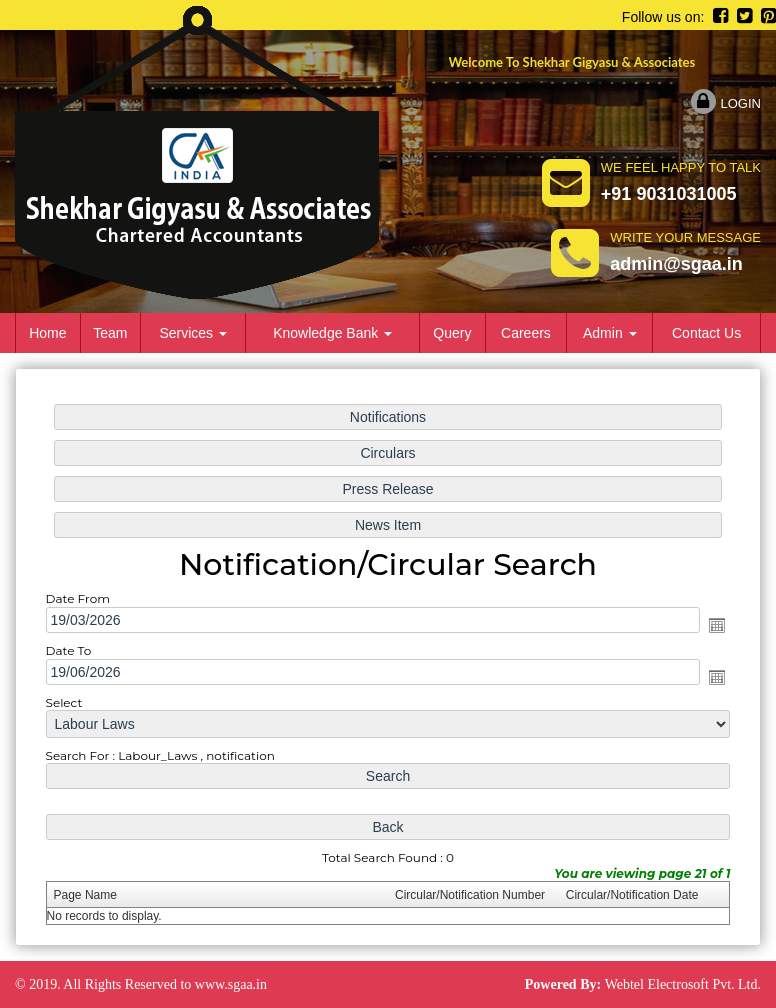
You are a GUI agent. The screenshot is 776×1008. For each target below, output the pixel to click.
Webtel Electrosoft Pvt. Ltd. (683, 984)
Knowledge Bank (332, 333)
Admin (610, 333)
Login (726, 103)
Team (110, 333)
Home (47, 333)
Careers (526, 333)
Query (452, 333)
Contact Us (706, 333)
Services (193, 333)
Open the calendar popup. (705, 625)
